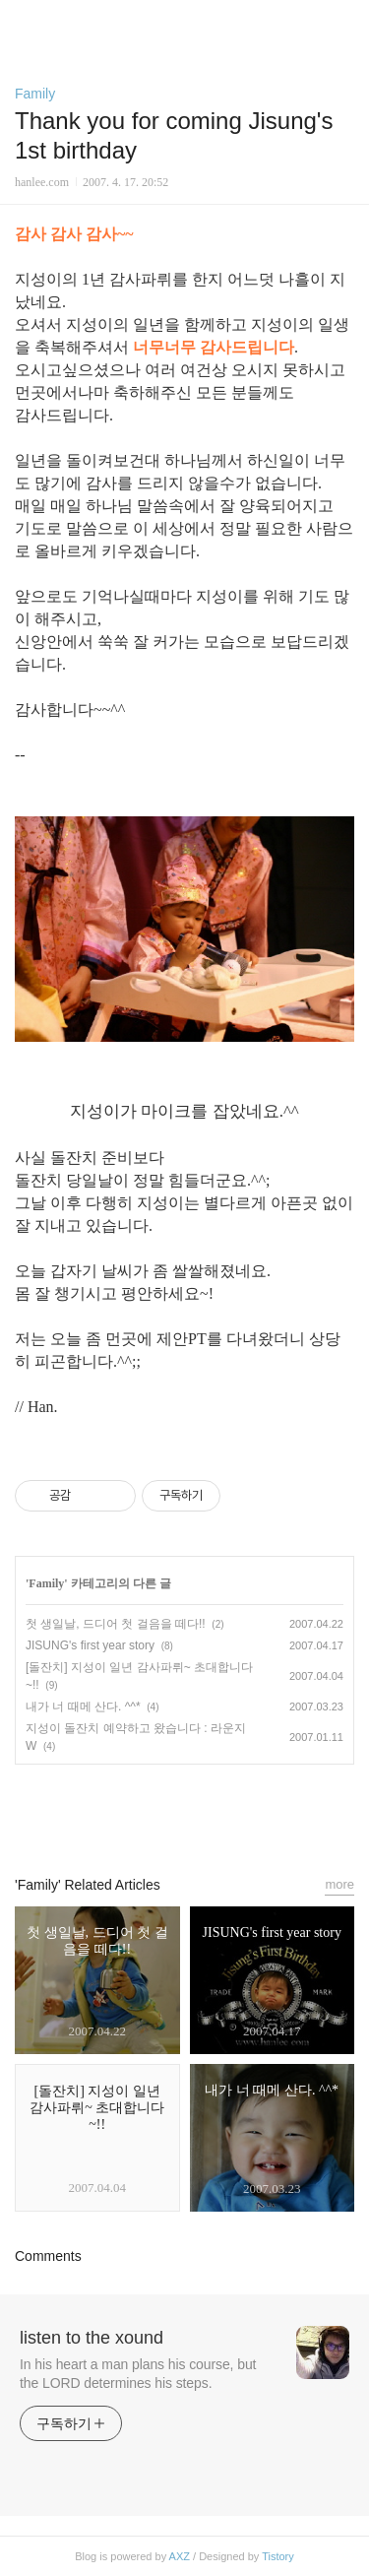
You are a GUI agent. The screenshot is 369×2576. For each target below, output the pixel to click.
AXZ (179, 2556)
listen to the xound (91, 2338)
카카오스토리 (185, 1811)
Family (35, 93)
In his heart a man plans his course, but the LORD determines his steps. (138, 2373)
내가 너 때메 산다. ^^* (83, 1706)
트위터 (229, 1811)
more (339, 1884)
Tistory (278, 2556)
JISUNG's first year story (90, 1645)
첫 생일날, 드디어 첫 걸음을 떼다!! (116, 1624)
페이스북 (139, 1811)
